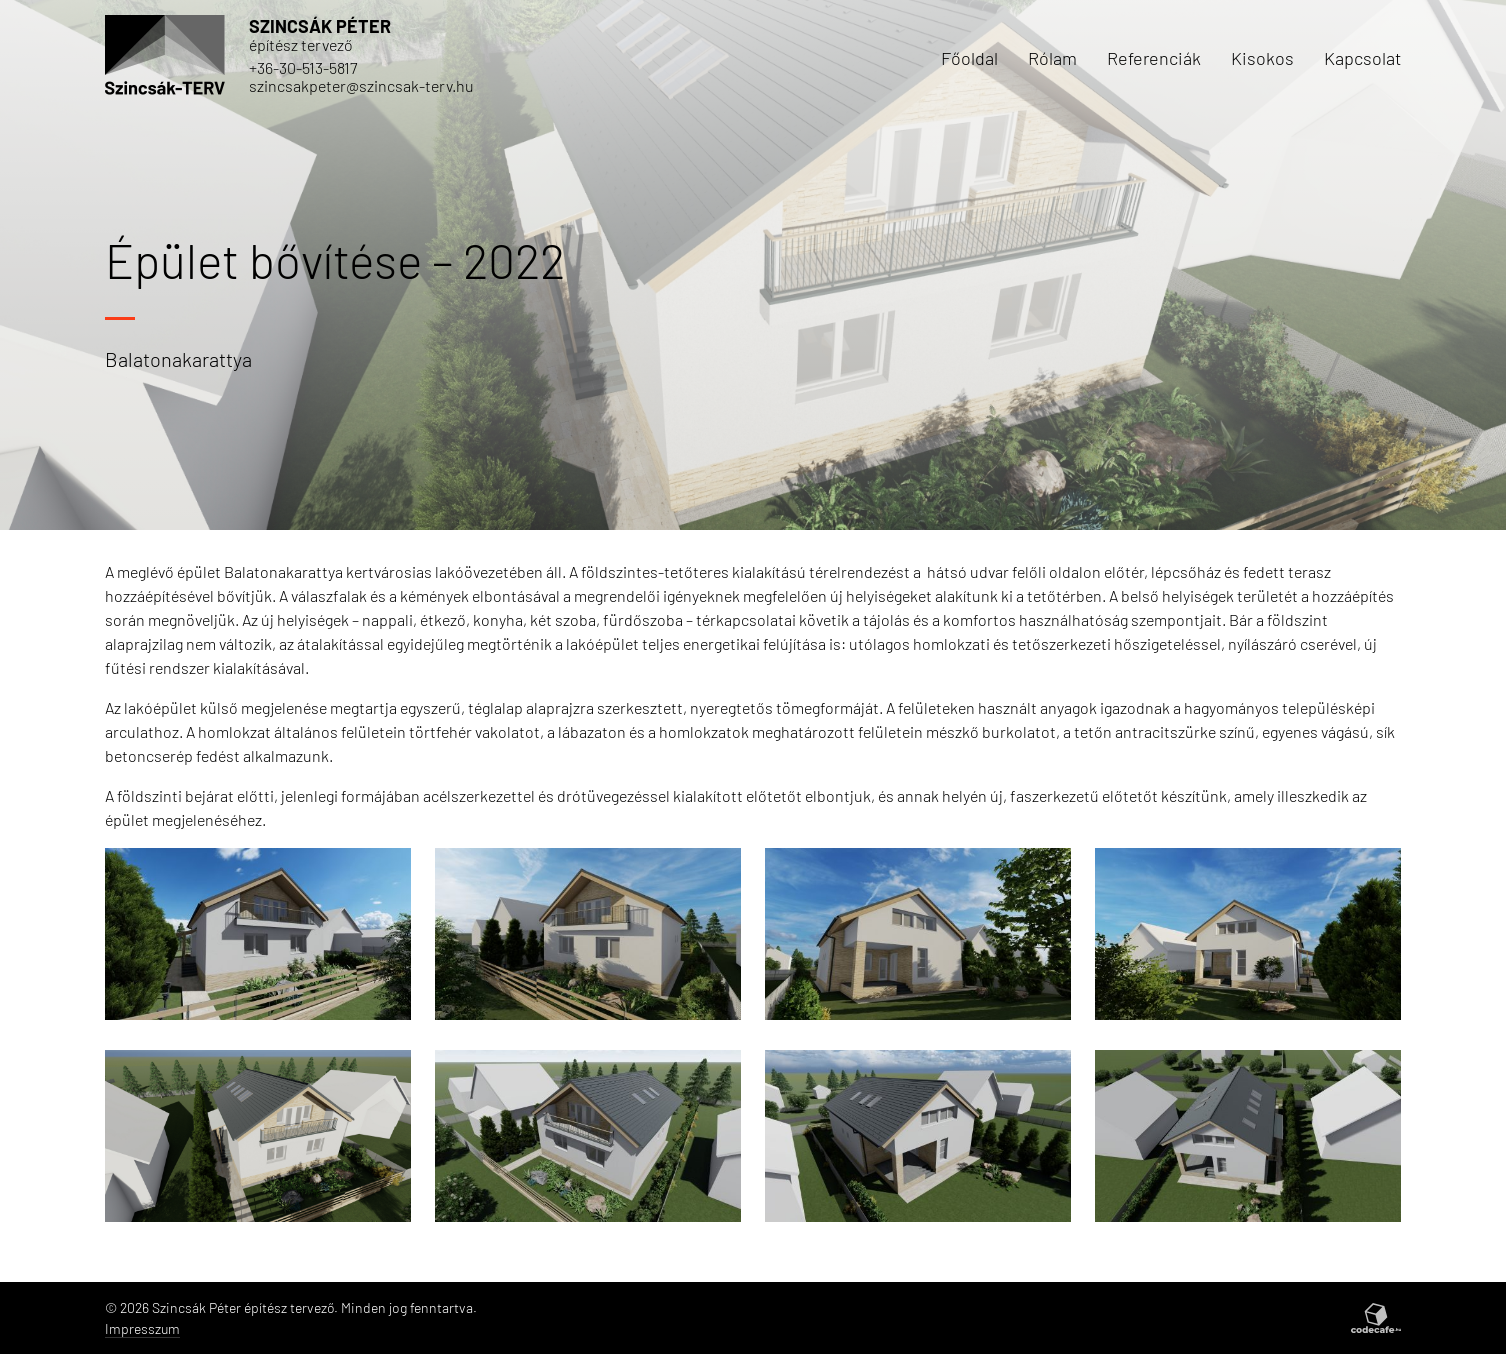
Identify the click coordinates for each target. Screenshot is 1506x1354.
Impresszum (142, 1328)
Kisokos (1262, 58)
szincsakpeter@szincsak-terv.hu (361, 85)
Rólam (1052, 58)
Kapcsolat (1362, 58)
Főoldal (969, 58)
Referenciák (1154, 58)
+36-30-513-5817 (303, 67)
